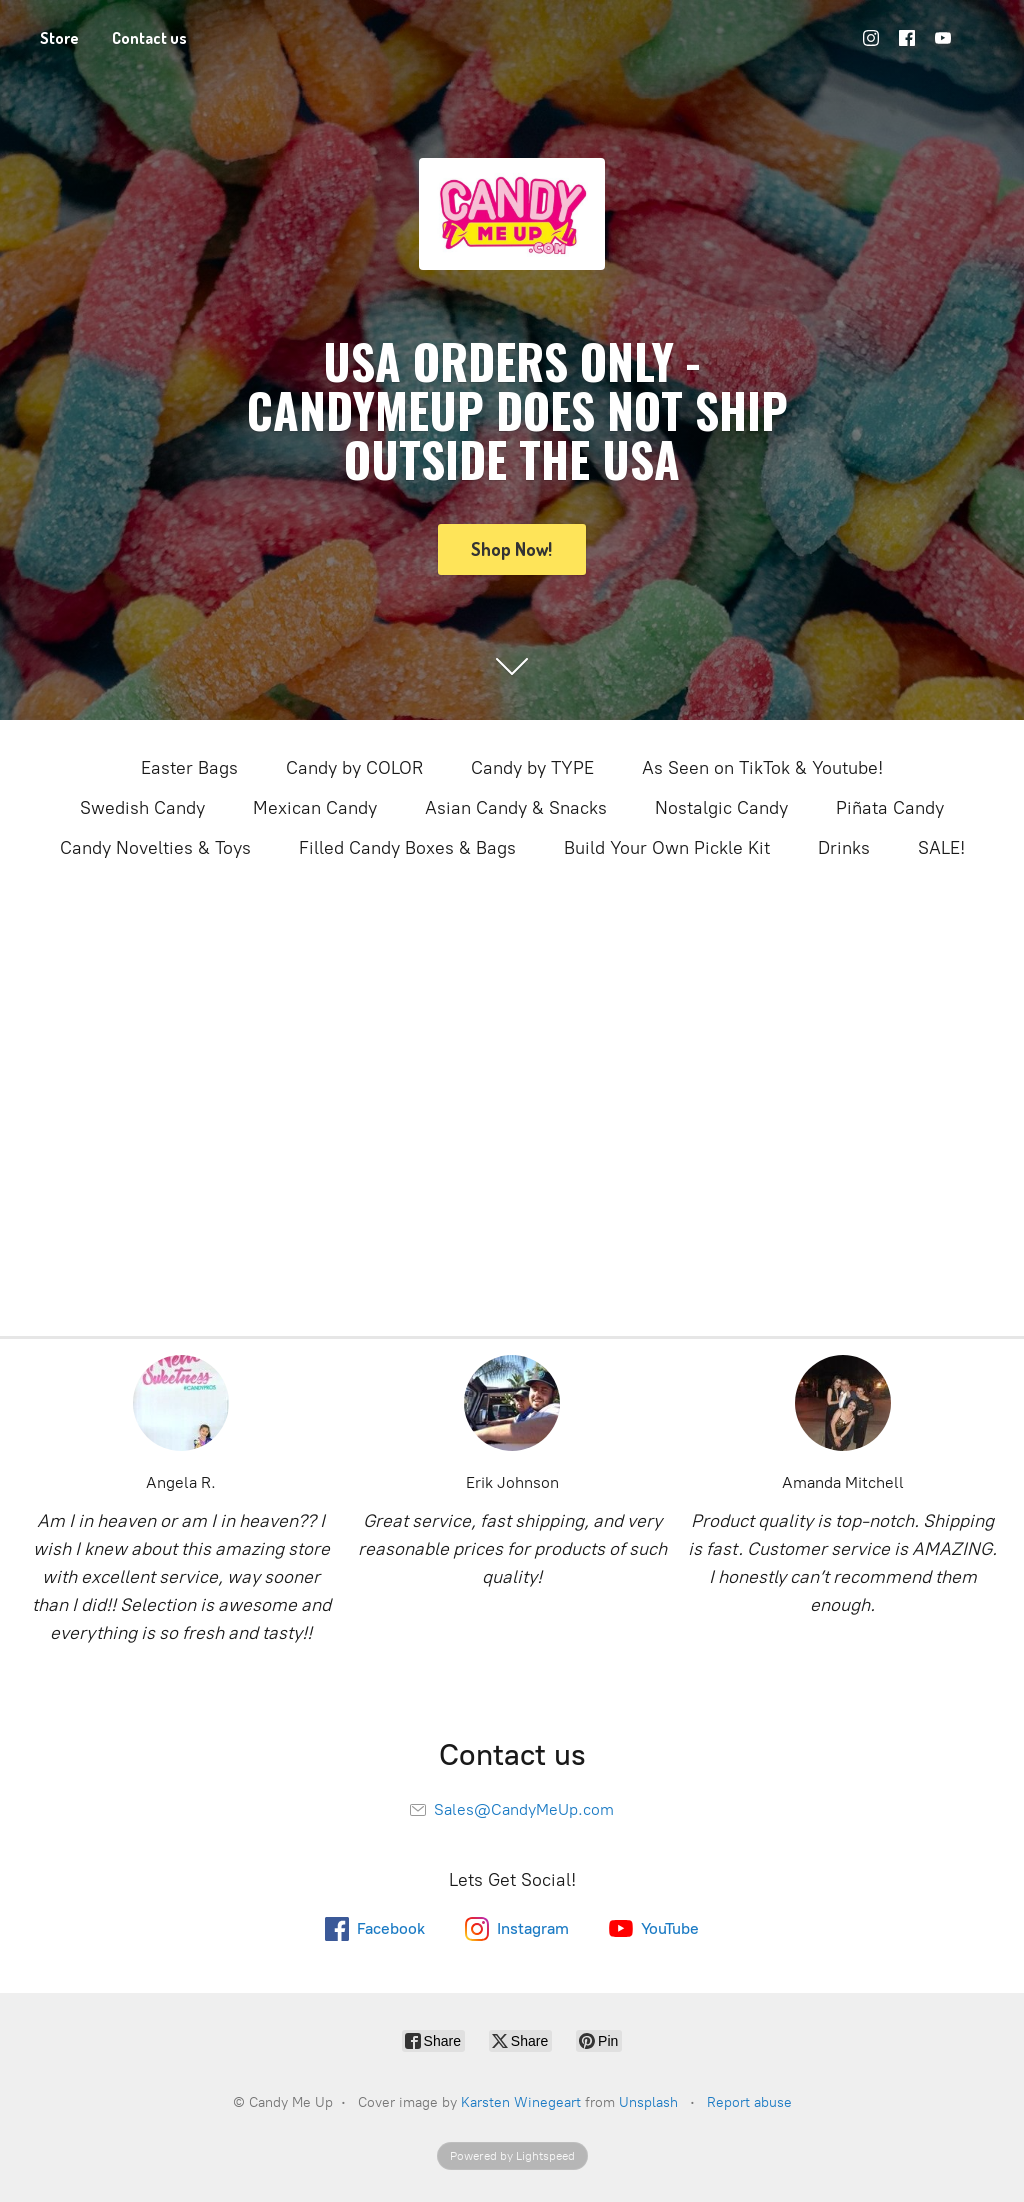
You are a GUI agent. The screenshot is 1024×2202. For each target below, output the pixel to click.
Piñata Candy (890, 808)
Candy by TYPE (532, 768)
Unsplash (648, 2102)
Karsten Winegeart (521, 2102)
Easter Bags (189, 768)
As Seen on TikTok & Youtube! (762, 768)
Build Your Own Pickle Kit (667, 848)
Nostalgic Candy (721, 808)
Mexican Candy (315, 808)
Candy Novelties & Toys (155, 848)
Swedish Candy (142, 808)
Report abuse (749, 2102)
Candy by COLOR (354, 768)
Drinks (844, 848)
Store (59, 38)
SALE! (941, 848)
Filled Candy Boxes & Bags (407, 848)
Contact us (149, 38)
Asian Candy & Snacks (516, 808)
